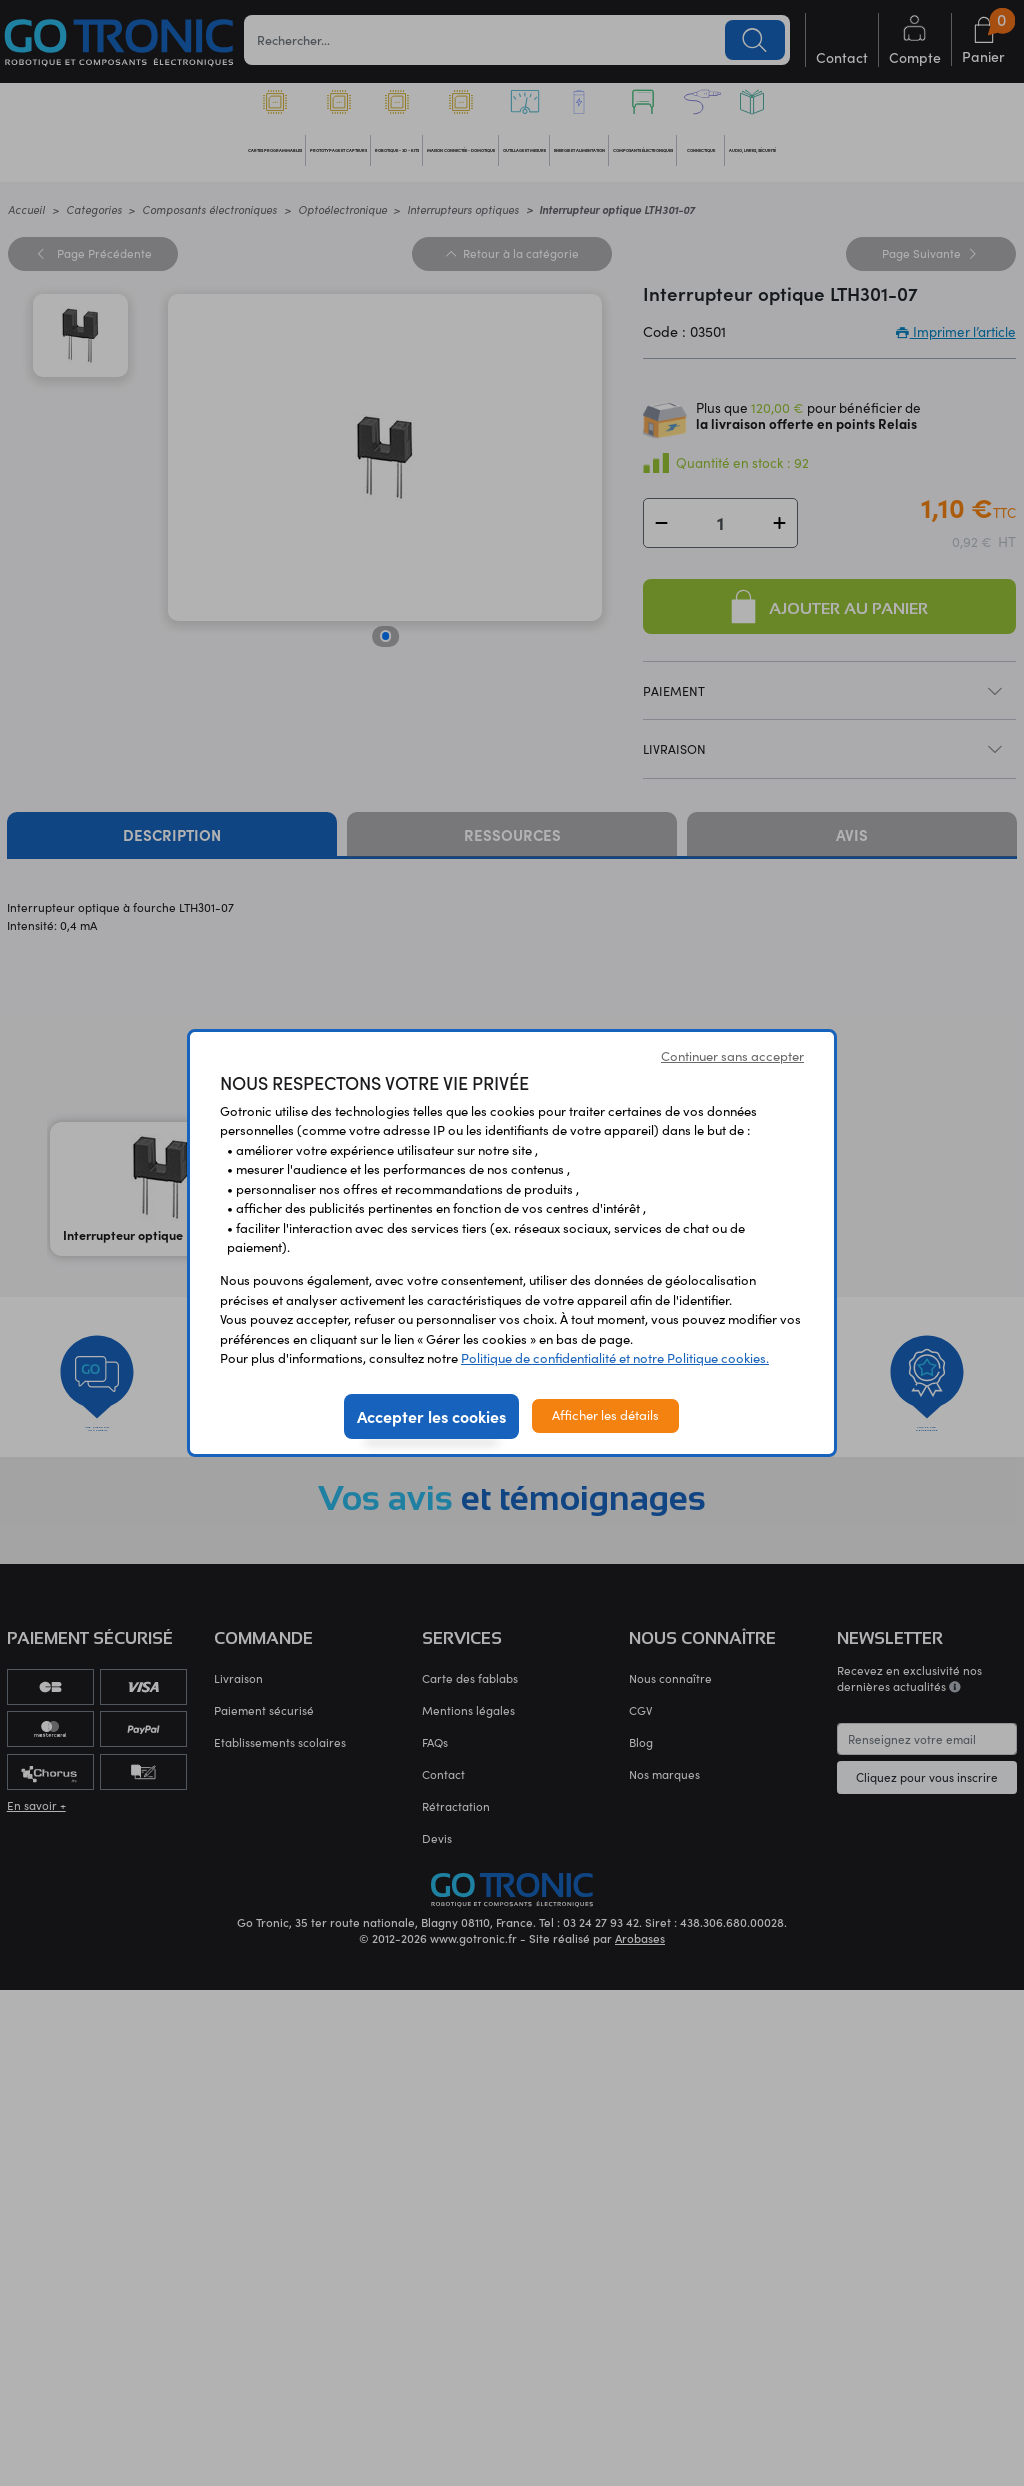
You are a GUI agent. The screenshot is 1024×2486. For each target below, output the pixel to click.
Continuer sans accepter (732, 1056)
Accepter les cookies (431, 1416)
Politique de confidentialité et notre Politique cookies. (615, 1358)
